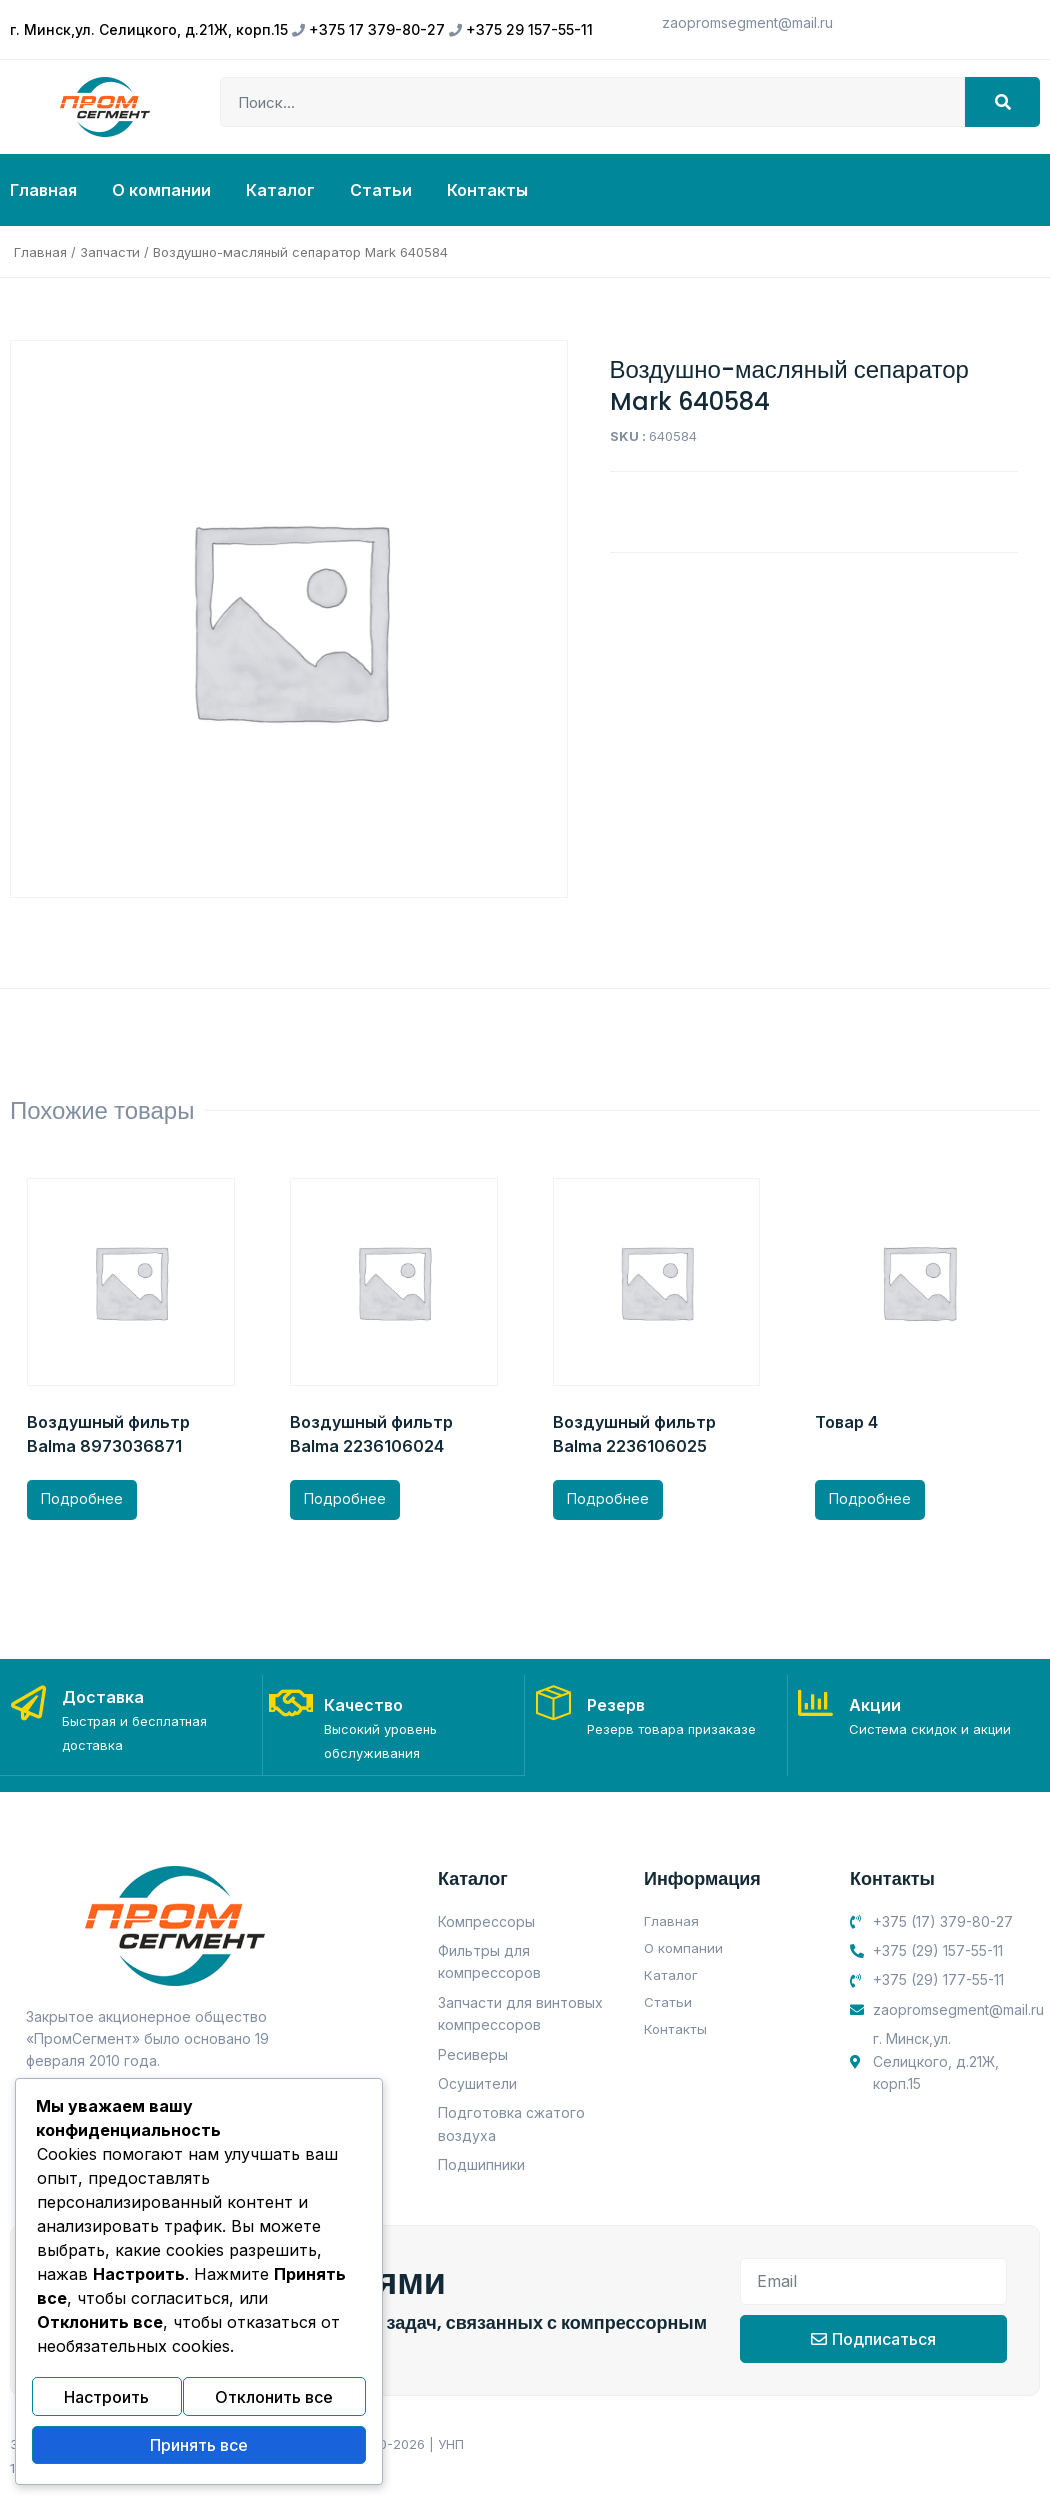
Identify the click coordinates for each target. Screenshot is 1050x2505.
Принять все (199, 2448)
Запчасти (110, 252)
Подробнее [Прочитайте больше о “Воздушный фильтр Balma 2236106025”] (608, 1498)
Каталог (280, 190)
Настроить (106, 2405)
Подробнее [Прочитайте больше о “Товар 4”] (870, 1498)
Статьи (381, 190)
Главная (43, 190)
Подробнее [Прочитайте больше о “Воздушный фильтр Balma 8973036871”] (82, 1498)
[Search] (1002, 102)
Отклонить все (274, 2405)
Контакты (487, 190)
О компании (161, 190)
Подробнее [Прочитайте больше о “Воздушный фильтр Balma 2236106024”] (345, 1498)
